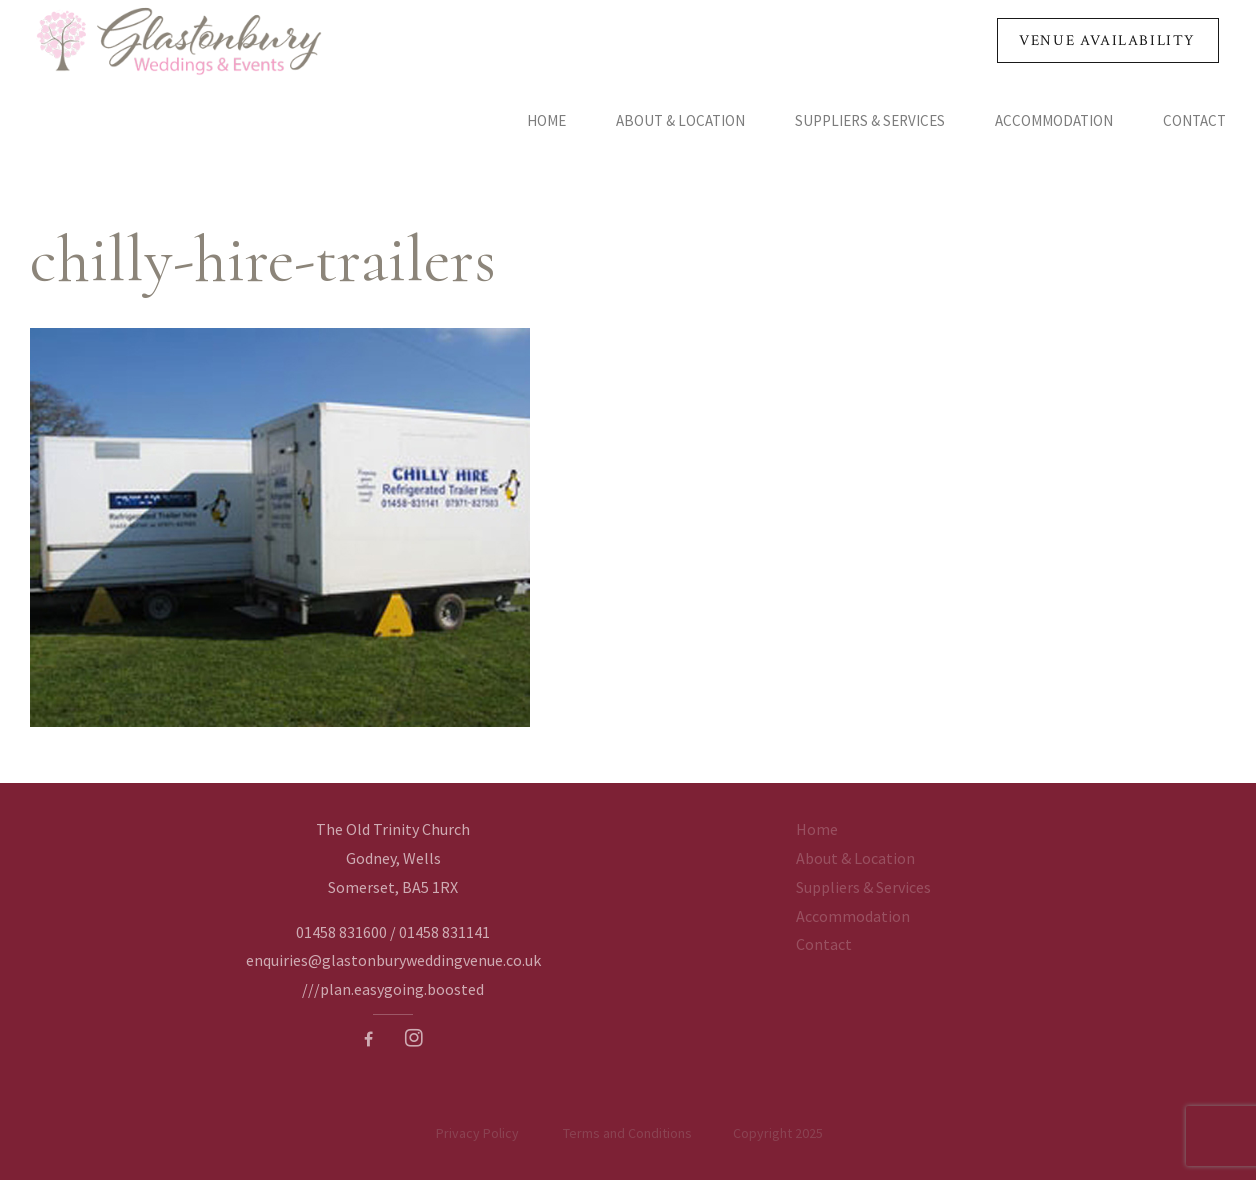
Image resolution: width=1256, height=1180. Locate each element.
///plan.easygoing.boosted (393, 989)
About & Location (680, 120)
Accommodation (1054, 120)
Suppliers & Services (870, 120)
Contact (1194, 120)
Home (546, 120)
